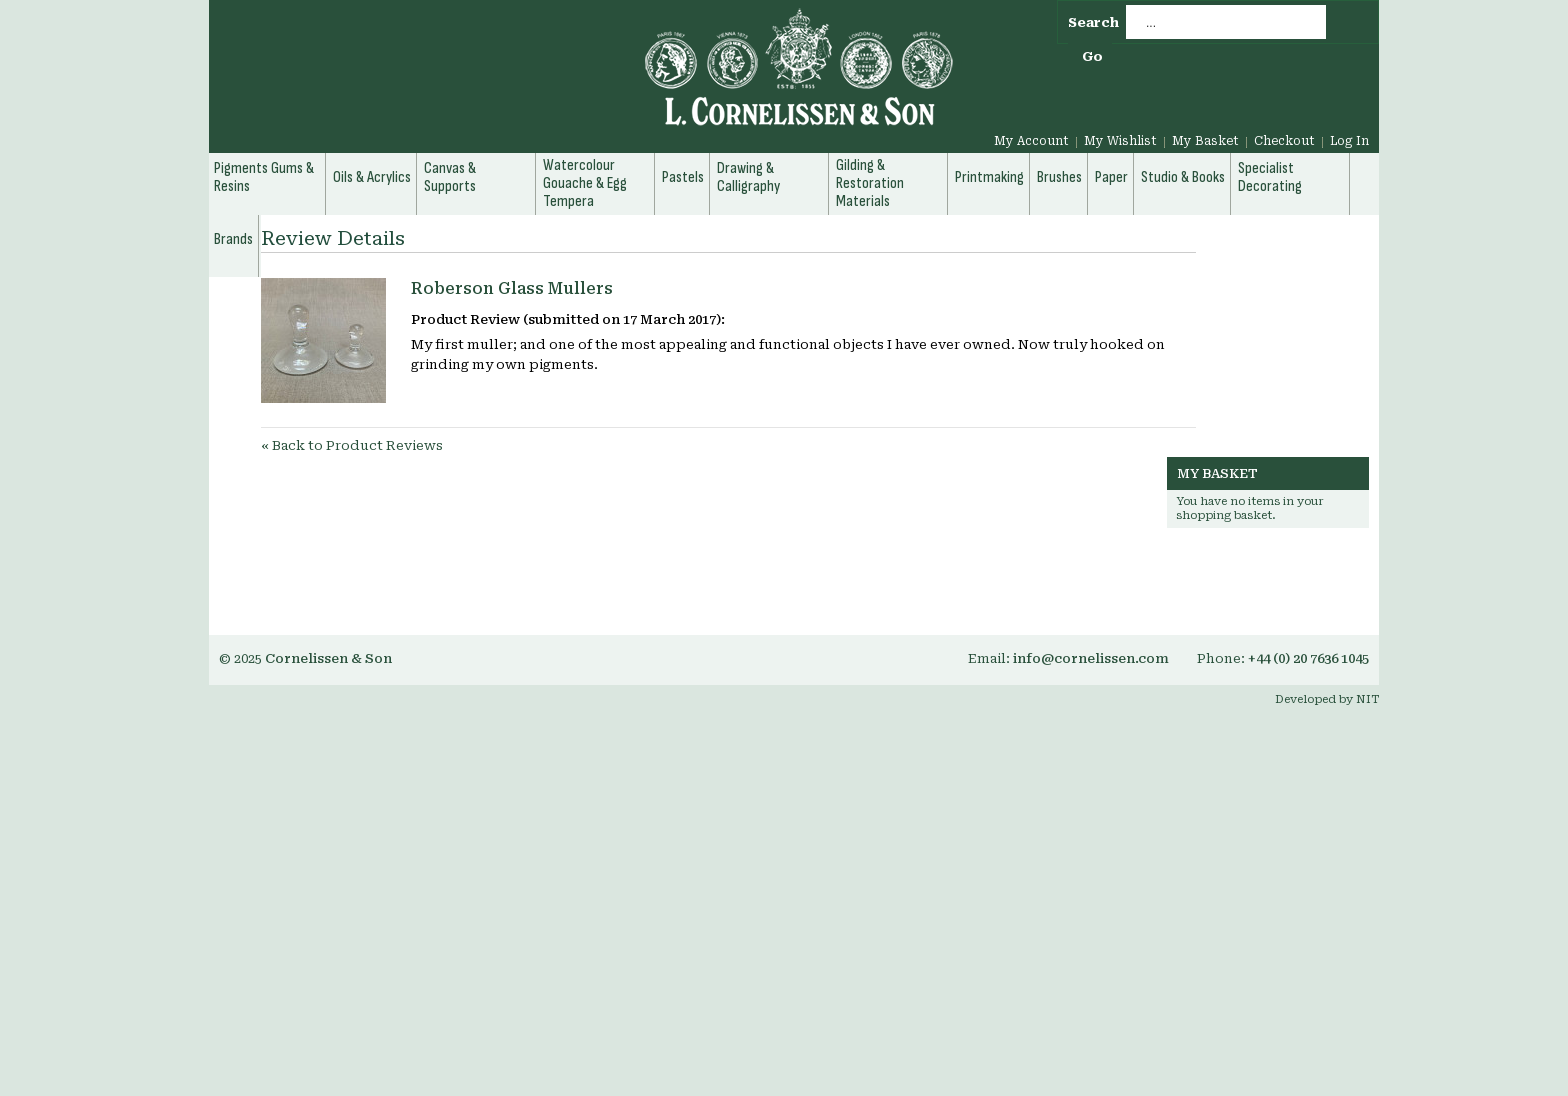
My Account (1031, 141)
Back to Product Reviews (352, 445)
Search (1093, 22)
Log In (1349, 141)
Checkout (1284, 141)
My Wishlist (1120, 141)
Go (1092, 56)
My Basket (1205, 141)
